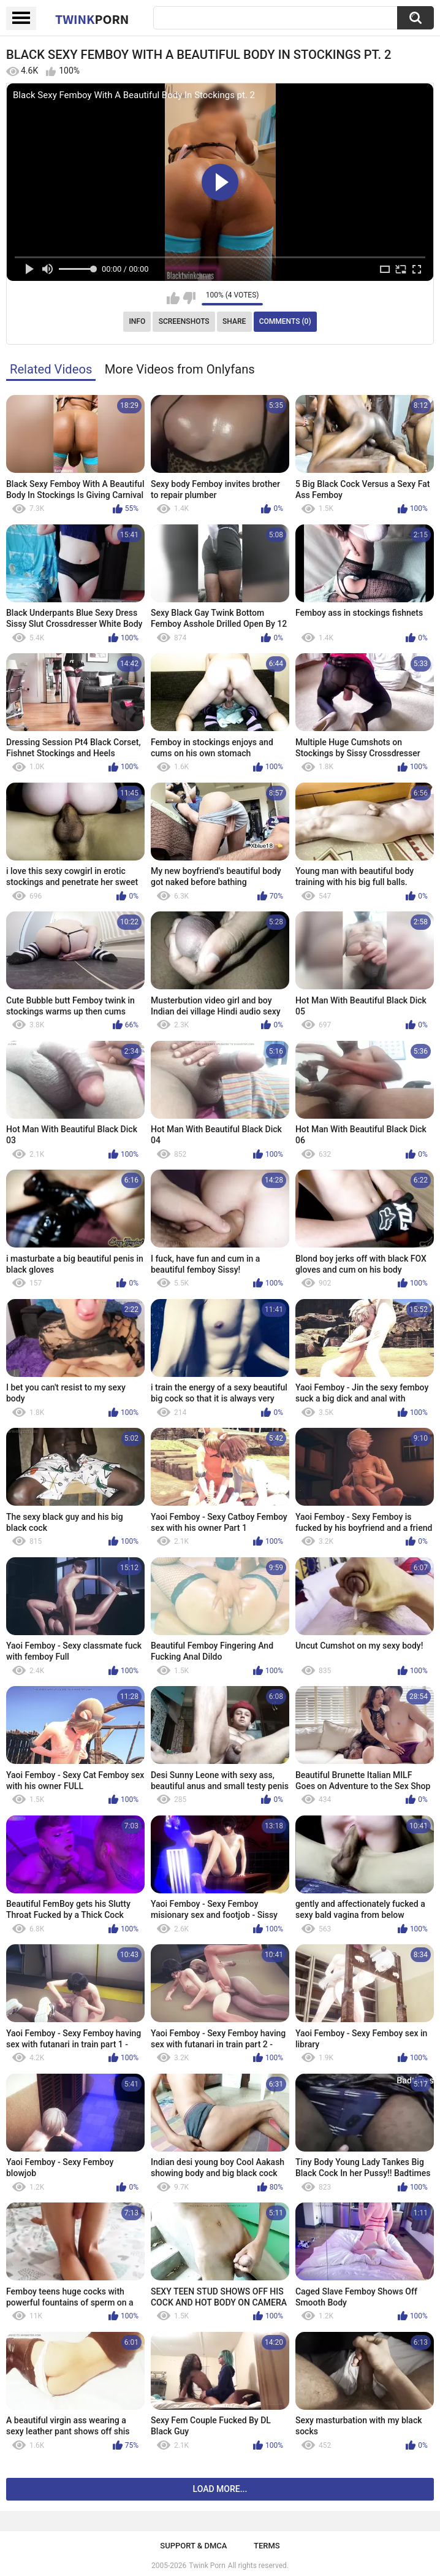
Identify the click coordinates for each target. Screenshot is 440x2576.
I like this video (173, 298)
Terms (267, 2545)
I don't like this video (189, 298)
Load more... (220, 2489)
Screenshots (184, 321)
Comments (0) (285, 321)
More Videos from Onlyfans (180, 369)
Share (234, 321)
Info (137, 321)
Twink (92, 19)
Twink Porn (207, 2565)
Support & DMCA (193, 2545)
